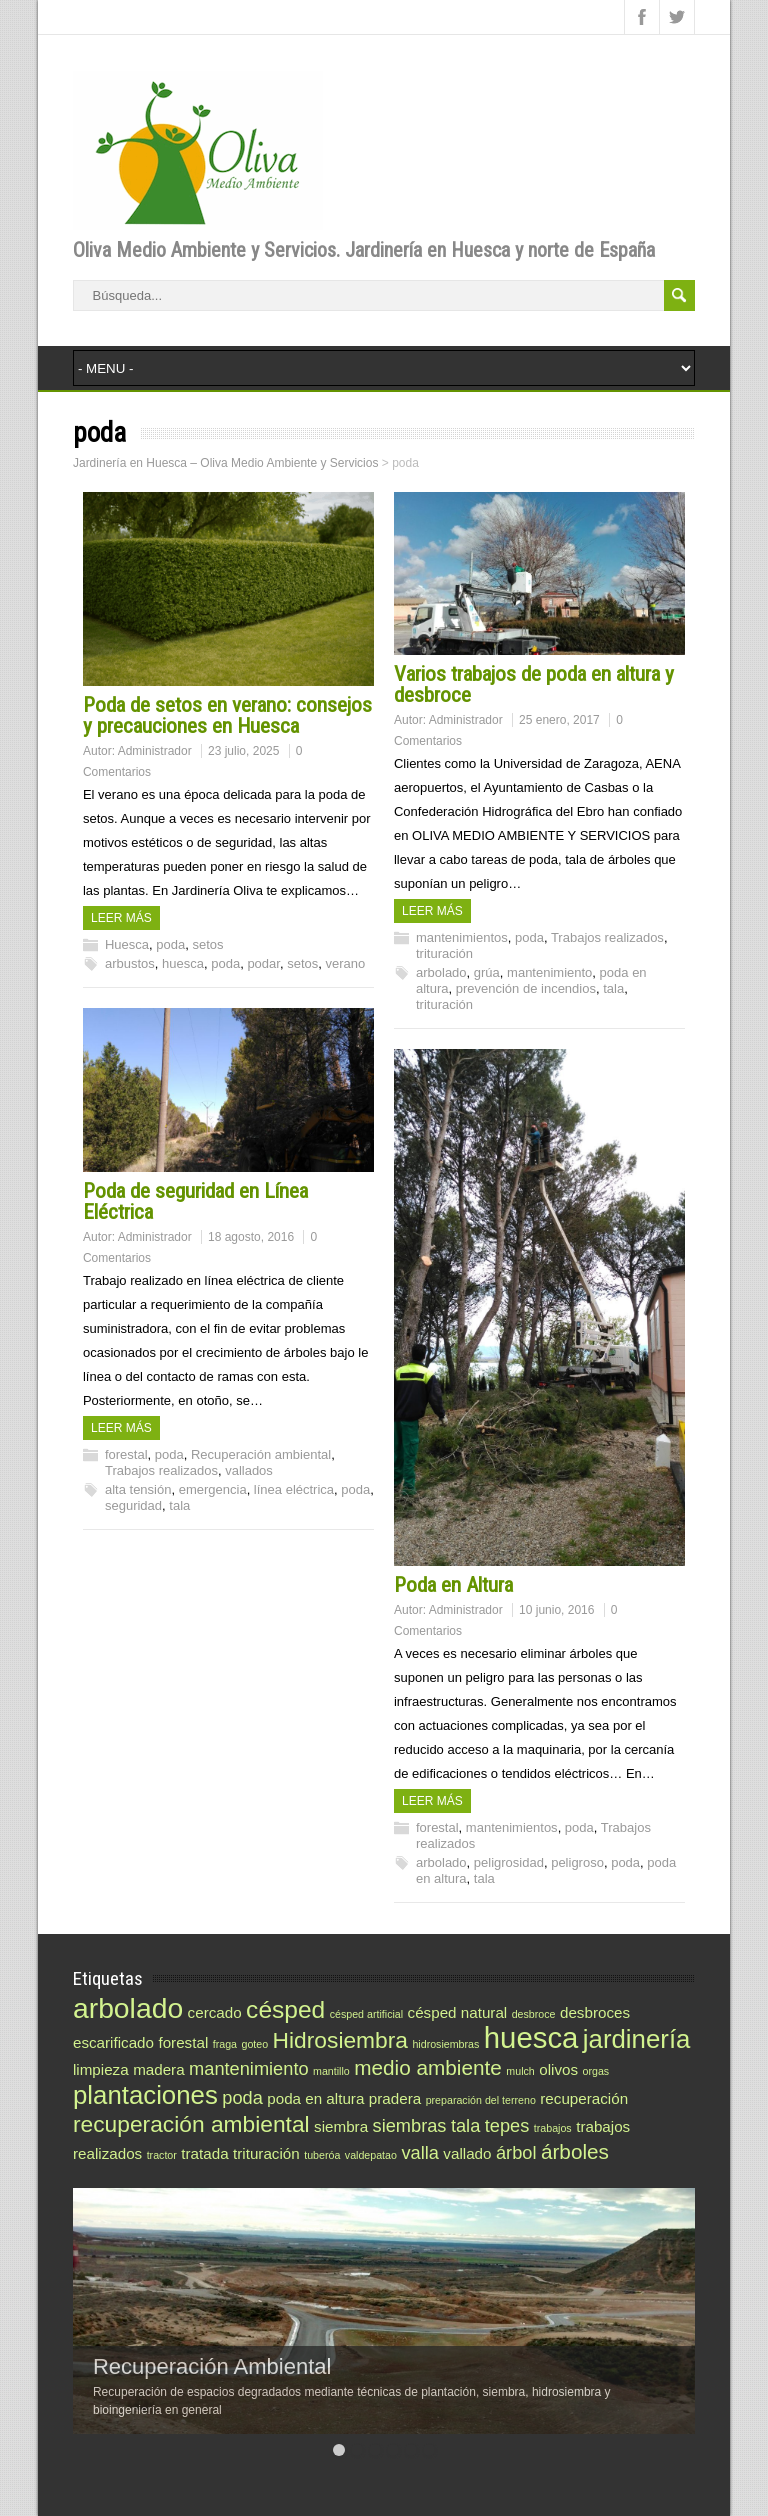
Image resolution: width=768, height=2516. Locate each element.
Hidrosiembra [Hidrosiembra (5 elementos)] (340, 2040)
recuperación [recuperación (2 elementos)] (584, 2098)
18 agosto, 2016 (251, 1237)
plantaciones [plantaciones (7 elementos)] (145, 2095)
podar (263, 963)
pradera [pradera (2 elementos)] (395, 2098)
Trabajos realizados (607, 937)
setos (207, 944)
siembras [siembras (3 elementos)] (410, 2125)
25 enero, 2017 (559, 720)
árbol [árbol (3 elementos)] (516, 2152)
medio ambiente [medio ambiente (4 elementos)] (428, 2067)
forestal (126, 1454)
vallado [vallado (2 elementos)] (467, 2153)
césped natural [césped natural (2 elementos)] (458, 2012)
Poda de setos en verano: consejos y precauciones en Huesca (227, 715)
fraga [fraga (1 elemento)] (225, 2044)
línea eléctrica (294, 1489)
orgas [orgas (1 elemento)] (596, 2071)
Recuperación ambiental (261, 1454)
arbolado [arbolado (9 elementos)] (128, 2008)
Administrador (155, 751)
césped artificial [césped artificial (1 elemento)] (366, 2014)
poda (170, 944)
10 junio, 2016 (556, 1610)
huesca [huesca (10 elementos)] (531, 2037)
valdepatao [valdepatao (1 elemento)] (371, 2155)
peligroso (577, 1862)
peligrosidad (509, 1862)
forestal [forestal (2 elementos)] (183, 2042)
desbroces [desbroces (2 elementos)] (595, 2012)
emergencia (213, 1489)
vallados (249, 1470)
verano (345, 963)
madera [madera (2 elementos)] (159, 2069)
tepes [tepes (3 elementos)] (507, 2125)
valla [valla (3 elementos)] (419, 2152)
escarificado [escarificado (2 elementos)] (113, 2042)
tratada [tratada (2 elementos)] (204, 2153)
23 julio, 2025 (243, 751)
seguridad (133, 1505)
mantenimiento (549, 972)
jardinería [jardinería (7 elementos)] (637, 2039)
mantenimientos (462, 937)
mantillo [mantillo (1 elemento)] (331, 2071)
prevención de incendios (526, 988)
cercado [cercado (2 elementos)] (215, 2012)
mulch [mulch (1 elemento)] (520, 2071)
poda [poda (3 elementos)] (242, 2097)
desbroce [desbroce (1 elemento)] (534, 2014)
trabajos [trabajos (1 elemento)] (553, 2128)
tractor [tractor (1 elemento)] (162, 2155)
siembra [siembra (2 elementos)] (341, 2126)
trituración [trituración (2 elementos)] (266, 2153)
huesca (183, 963)
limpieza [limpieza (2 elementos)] (101, 2069)
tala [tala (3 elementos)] (465, 2125)
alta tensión (138, 1489)
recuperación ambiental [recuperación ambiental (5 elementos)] (191, 2124)
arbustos (130, 963)
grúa (487, 972)
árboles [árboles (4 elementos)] (575, 2151)
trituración (444, 953)
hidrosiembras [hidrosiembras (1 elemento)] (445, 2044)
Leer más (121, 918)
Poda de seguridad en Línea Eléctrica (195, 1201)
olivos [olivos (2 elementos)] (558, 2069)
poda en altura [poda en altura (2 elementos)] (315, 2098)
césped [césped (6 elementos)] (285, 2009)
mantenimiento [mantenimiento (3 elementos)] (249, 2068)
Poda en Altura (453, 1585)
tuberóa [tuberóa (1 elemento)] (322, 2155)
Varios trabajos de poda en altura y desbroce (534, 684)
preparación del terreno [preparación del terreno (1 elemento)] (481, 2100)
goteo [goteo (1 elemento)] (254, 2044)
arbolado (441, 972)
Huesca (127, 944)
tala (613, 988)
